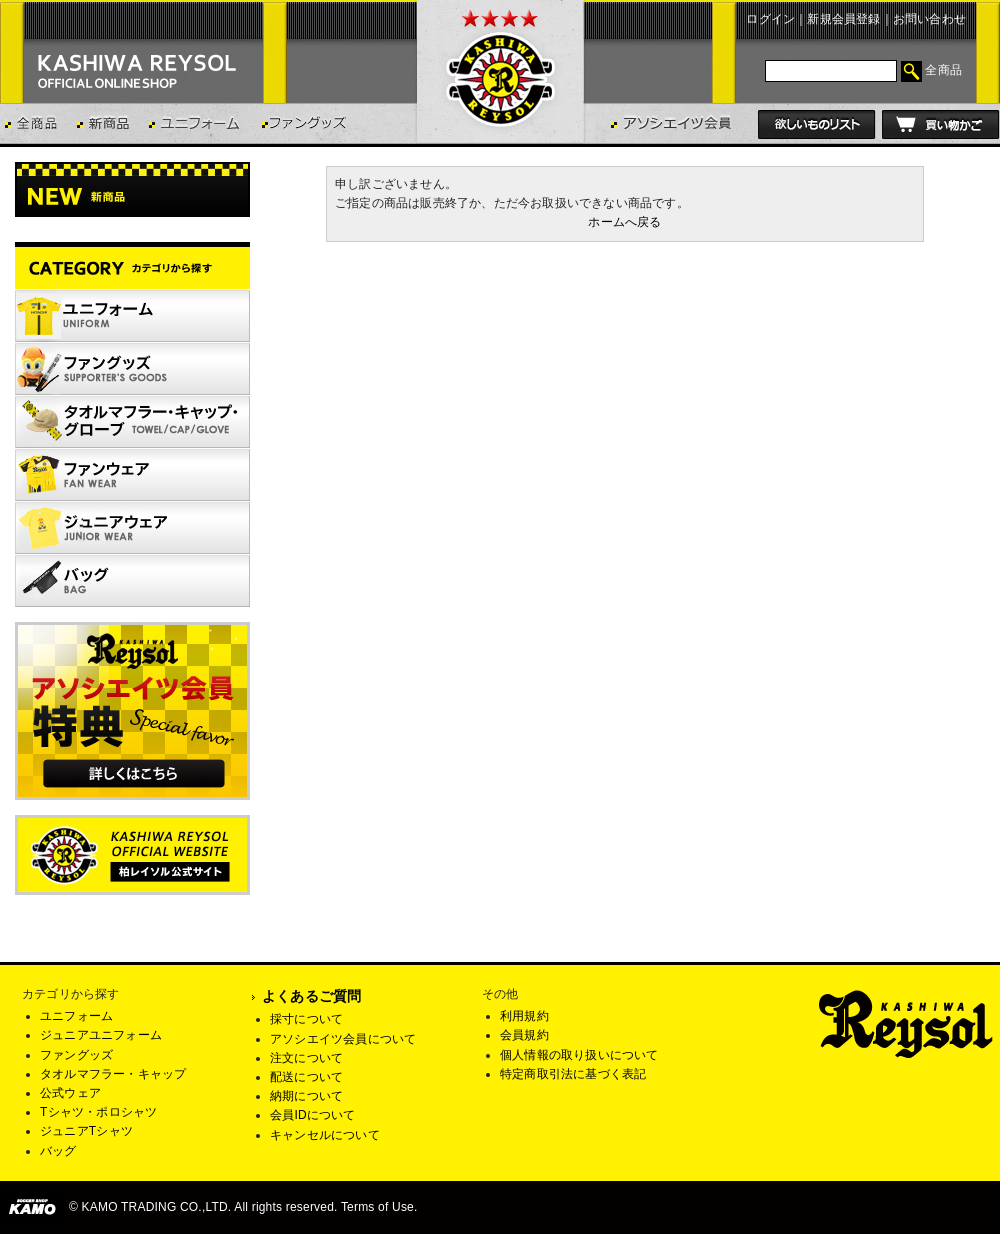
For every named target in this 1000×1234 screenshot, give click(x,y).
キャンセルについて (325, 1135)
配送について (306, 1077)
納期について (306, 1096)
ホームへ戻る (624, 222)
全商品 (943, 70)
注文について (306, 1058)
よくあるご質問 (311, 996)
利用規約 (524, 1016)
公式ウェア (70, 1093)
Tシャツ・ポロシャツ (98, 1112)
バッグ (58, 1151)
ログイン (770, 19)
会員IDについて (313, 1115)
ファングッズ (76, 1055)
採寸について (306, 1019)
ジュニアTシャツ (86, 1131)
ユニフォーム (76, 1016)
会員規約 (524, 1035)
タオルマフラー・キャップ (113, 1074)
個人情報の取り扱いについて (579, 1055)
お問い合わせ (929, 19)
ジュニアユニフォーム (101, 1035)
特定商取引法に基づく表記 (573, 1074)
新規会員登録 (843, 19)
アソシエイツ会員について (343, 1039)
